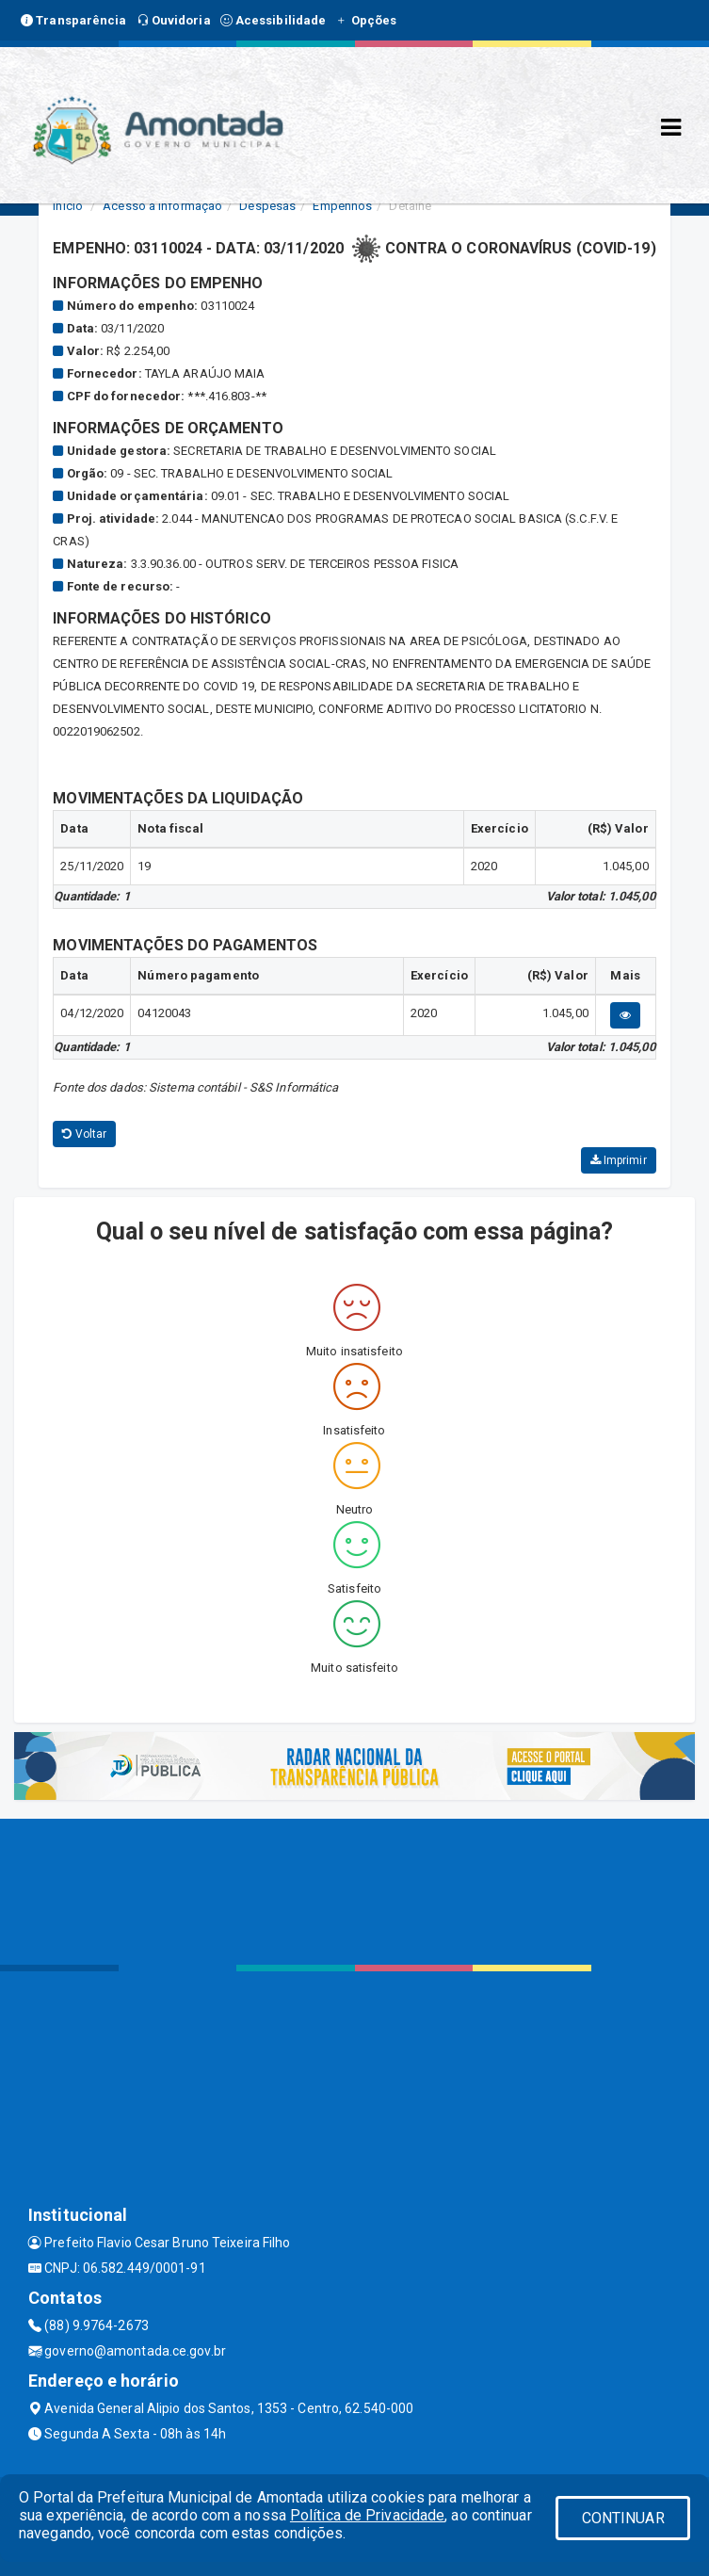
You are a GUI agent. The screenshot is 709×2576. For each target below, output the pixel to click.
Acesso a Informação (162, 206)
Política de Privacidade (367, 2515)
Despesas (267, 206)
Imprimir (618, 1160)
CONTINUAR (623, 2518)
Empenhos (342, 206)
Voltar (84, 1134)
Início (68, 206)
